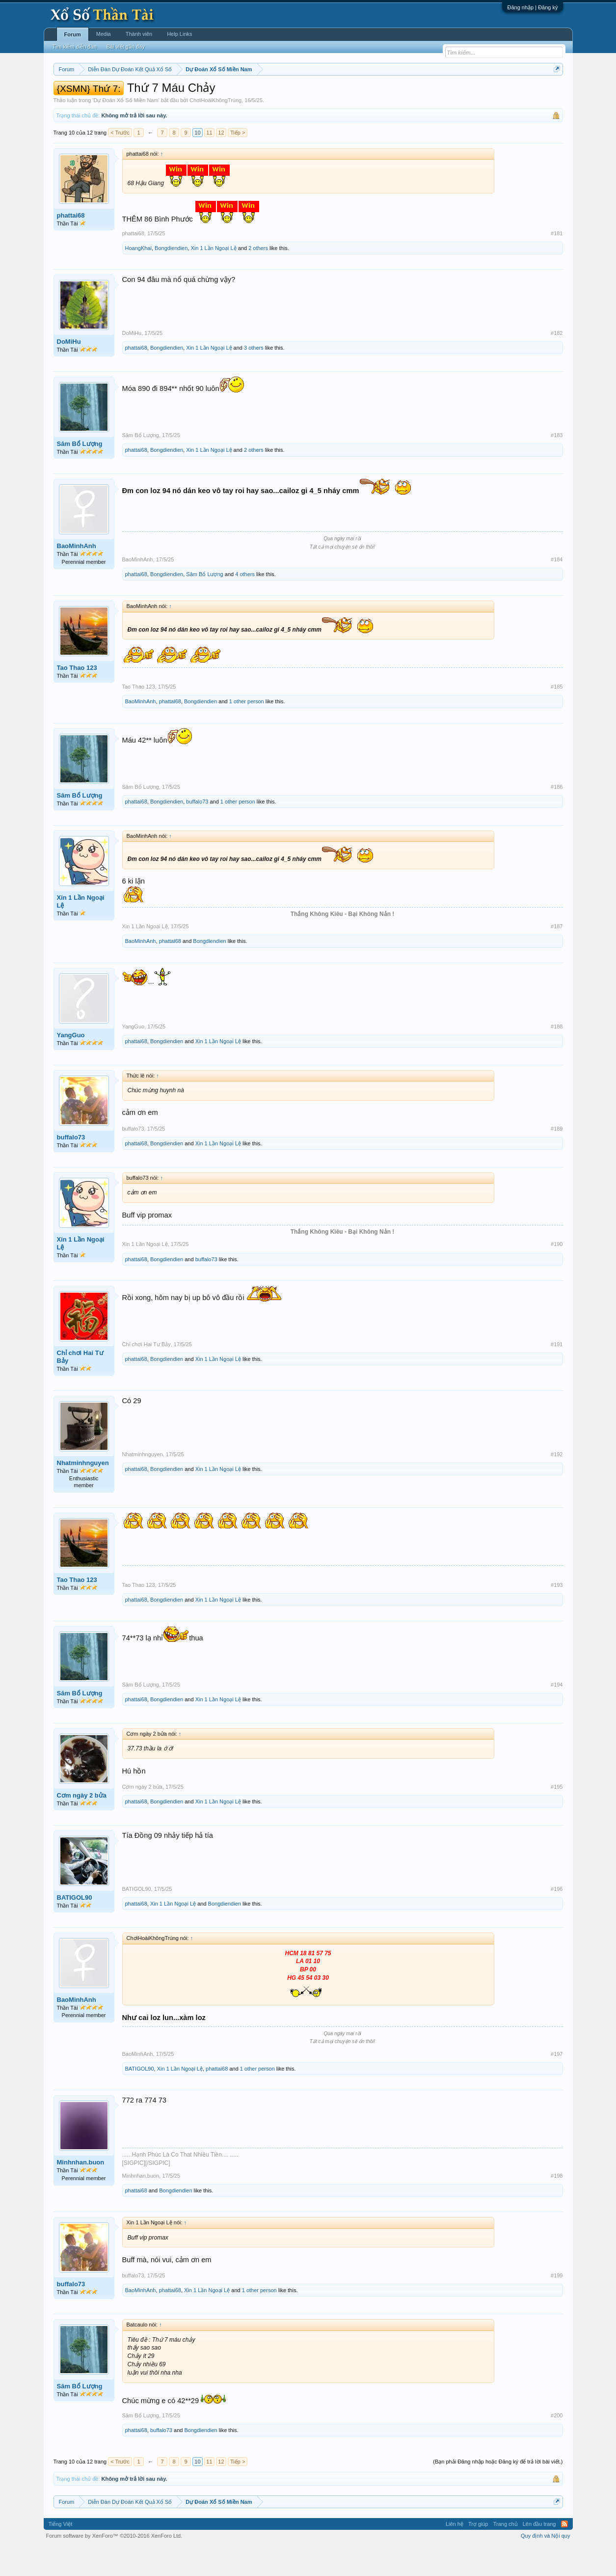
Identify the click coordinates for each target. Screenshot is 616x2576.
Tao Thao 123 (77, 697)
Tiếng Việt (61, 2553)
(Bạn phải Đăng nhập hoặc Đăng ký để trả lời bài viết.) (497, 2491)
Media (103, 34)
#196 (556, 1918)
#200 (556, 2445)
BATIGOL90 (74, 1927)
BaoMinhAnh (76, 576)
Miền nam (73, 93)
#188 (556, 1056)
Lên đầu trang (539, 2553)
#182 (556, 363)
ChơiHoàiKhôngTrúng (215, 130)
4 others (245, 604)
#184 (556, 589)
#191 (556, 1374)
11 (209, 162)
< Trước (120, 162)
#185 (556, 717)
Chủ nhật (341, 93)
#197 (556, 2083)
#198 (556, 2205)
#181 (556, 263)
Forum (72, 34)
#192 (556, 1484)
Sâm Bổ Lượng (80, 473)
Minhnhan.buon (81, 2192)
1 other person (246, 731)
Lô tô (459, 93)
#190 (556, 1274)
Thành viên (139, 34)
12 (221, 162)
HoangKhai (138, 277)
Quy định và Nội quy (545, 2565)
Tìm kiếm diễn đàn (75, 47)
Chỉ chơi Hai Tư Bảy (80, 1386)
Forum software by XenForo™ (114, 2565)
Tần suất (436, 93)
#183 (556, 465)
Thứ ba (209, 93)
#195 (556, 1816)
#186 (556, 816)
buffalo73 (197, 831)
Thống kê (370, 93)
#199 (556, 2305)
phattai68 (71, 245)
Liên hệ (454, 2553)
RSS (564, 2553)
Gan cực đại (403, 93)
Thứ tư (233, 93)
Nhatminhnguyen (83, 1492)
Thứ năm (259, 93)
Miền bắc (103, 93)
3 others (254, 378)
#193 (556, 1614)
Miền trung (134, 93)
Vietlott (161, 93)
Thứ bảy (313, 93)
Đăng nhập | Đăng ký (532, 7)
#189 (556, 1158)
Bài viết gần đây (126, 47)
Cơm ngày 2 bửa (82, 1824)
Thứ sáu (286, 93)
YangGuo (71, 1064)
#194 (556, 1714)
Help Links (179, 34)
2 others (258, 277)
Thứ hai (185, 93)
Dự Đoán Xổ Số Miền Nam (125, 130)
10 (197, 162)
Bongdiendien (171, 277)
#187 (556, 956)
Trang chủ (505, 2553)
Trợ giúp (478, 2553)
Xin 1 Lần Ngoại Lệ (213, 277)
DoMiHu (69, 371)
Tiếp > (237, 162)
